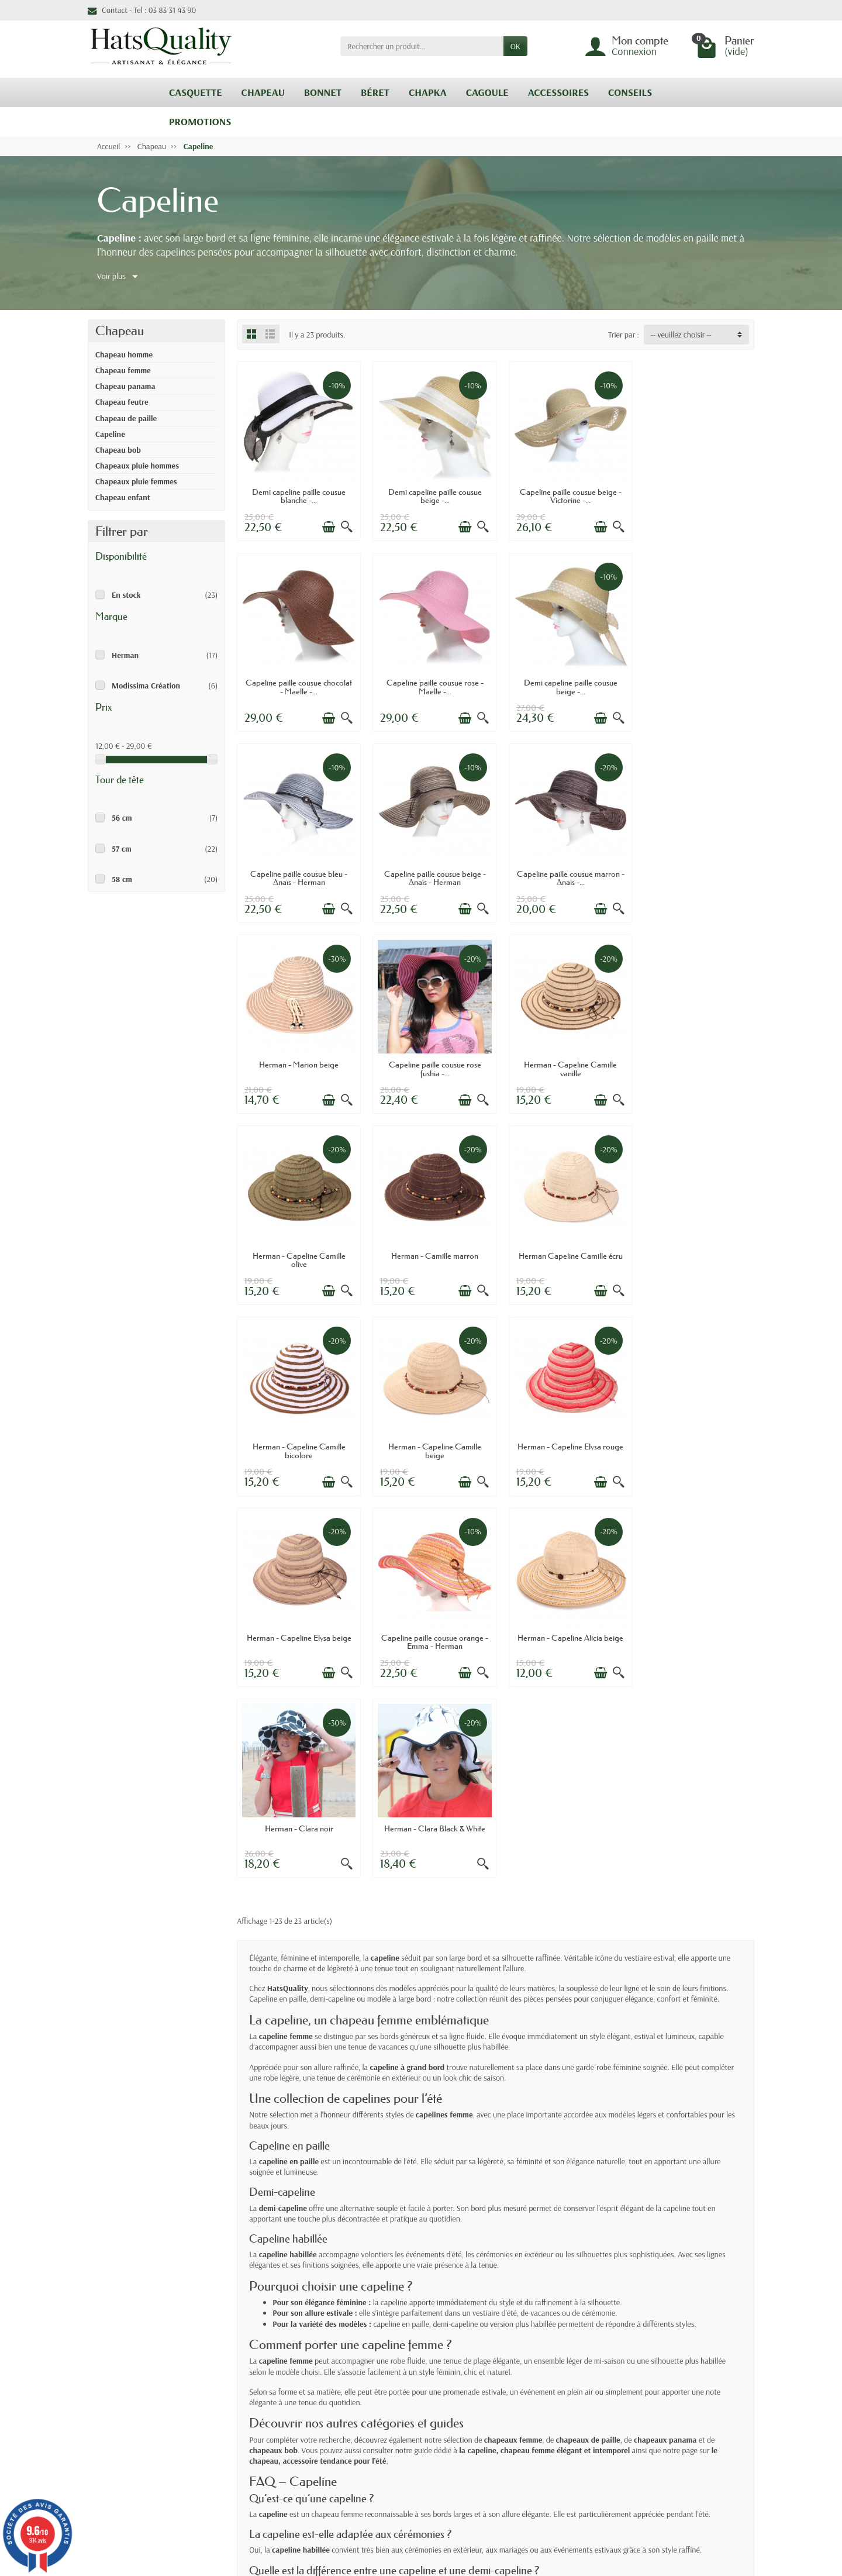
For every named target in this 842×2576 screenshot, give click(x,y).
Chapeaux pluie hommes (137, 465)
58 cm (122, 879)
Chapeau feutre (122, 402)
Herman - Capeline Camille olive (297, 1054)
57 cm (122, 848)
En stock (126, 595)
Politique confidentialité (547, 2406)
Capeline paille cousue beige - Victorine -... (562, 492)
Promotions (418, 2386)
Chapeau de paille (126, 418)
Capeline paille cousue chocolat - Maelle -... (694, 492)
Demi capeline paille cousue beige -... (429, 492)
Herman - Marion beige (429, 862)
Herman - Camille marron (429, 1050)
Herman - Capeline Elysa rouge (429, 1241)
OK (515, 46)
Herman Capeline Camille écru (562, 1050)
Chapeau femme (123, 370)
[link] (714, 2520)
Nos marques (421, 2431)
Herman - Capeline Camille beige (297, 1241)
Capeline (110, 434)
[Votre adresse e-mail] (396, 2505)
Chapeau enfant (122, 497)
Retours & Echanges (296, 2401)
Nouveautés (419, 2401)
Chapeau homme (124, 354)
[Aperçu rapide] (343, 523)
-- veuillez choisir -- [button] (681, 334)
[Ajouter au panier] (325, 523)
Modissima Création (146, 685)
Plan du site (554, 2427)
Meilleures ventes (428, 2416)
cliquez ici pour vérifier (503, 2472)
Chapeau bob (118, 450)
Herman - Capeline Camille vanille (693, 866)
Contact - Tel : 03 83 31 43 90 (142, 10)
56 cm (122, 817)
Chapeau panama (125, 386)
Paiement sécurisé (293, 2431)
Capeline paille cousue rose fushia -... (562, 866)
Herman (125, 655)
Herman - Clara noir (429, 1425)
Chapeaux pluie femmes (136, 481)
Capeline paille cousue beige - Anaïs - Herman (694, 679)
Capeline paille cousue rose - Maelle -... (297, 679)
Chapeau (119, 331)
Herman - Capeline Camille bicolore (693, 1054)
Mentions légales (562, 2386)
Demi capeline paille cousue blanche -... (297, 492)
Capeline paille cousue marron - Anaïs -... (297, 866)
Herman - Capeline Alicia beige (297, 1429)
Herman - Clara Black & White (561, 1425)
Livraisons (280, 2386)
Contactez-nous (560, 2441)
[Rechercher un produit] (421, 46)
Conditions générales (298, 2416)
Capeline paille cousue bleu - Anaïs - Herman (561, 679)
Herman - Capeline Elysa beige (561, 1237)
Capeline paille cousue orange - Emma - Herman (694, 1241)
